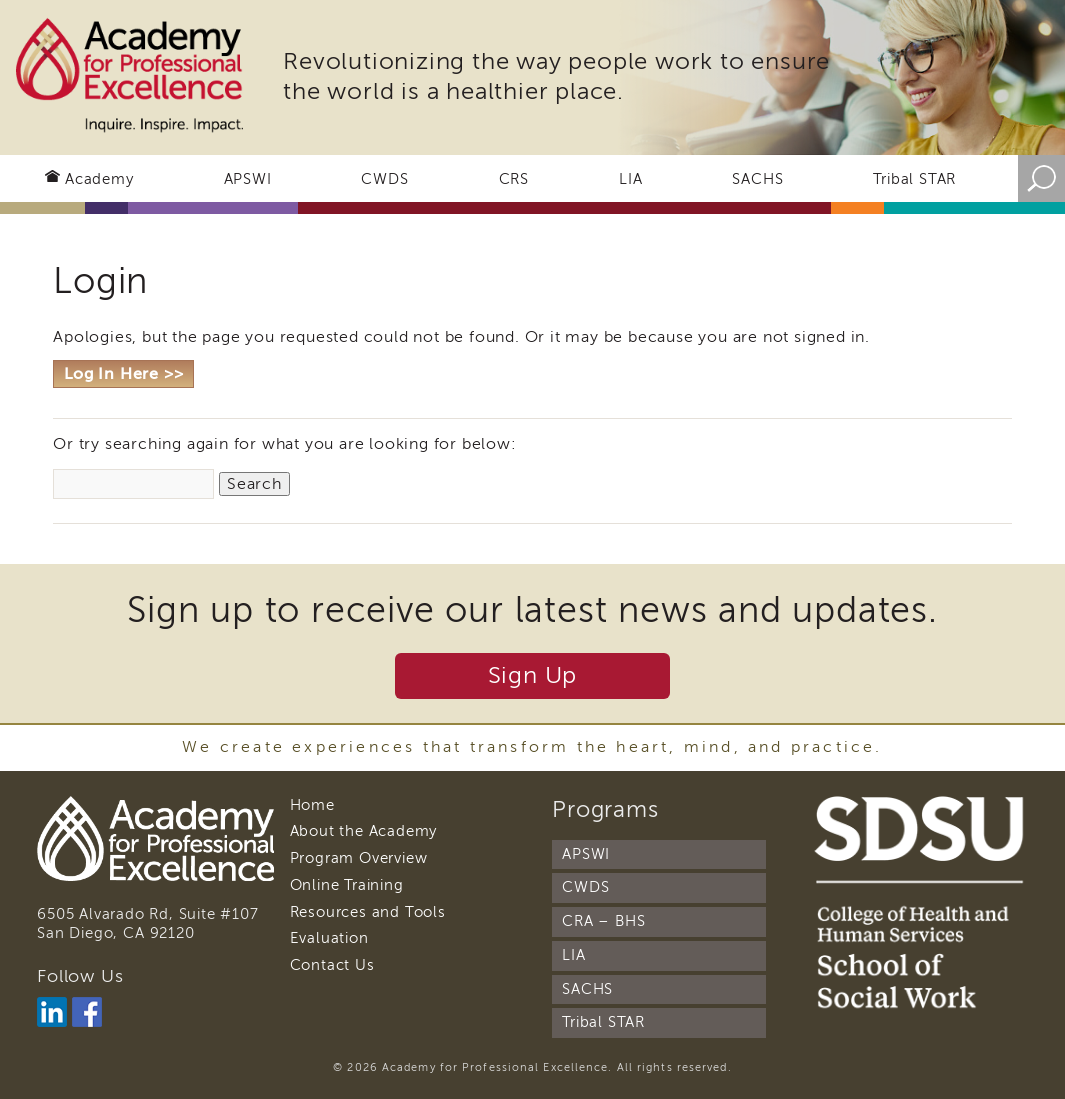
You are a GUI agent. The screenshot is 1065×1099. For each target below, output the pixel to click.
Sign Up (533, 675)
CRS (514, 179)
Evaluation (329, 938)
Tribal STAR (914, 179)
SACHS (757, 179)
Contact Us (332, 965)
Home (312, 805)
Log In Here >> (123, 374)
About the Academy (364, 831)
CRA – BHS (603, 921)
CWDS (384, 179)
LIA (630, 179)
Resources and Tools (368, 912)
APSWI (248, 179)
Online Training (347, 885)
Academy (99, 179)
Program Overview (359, 858)
